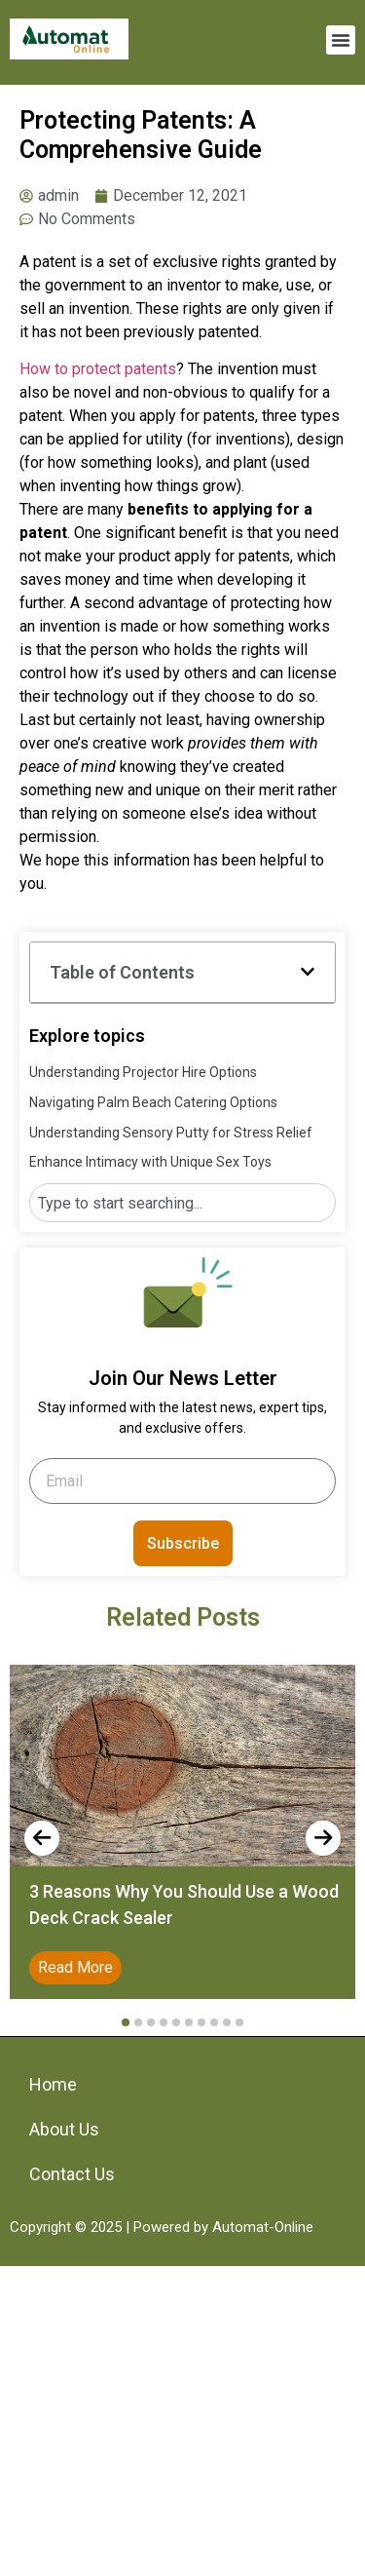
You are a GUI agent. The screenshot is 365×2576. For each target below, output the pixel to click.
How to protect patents (97, 369)
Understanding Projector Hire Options (143, 1072)
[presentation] (41, 1838)
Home (53, 2084)
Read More (75, 1967)
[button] (340, 40)
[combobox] (182, 1202)
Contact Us (72, 2174)
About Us (64, 2129)
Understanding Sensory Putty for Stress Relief (170, 1132)
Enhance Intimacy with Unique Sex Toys (150, 1162)
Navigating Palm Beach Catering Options (153, 1102)
